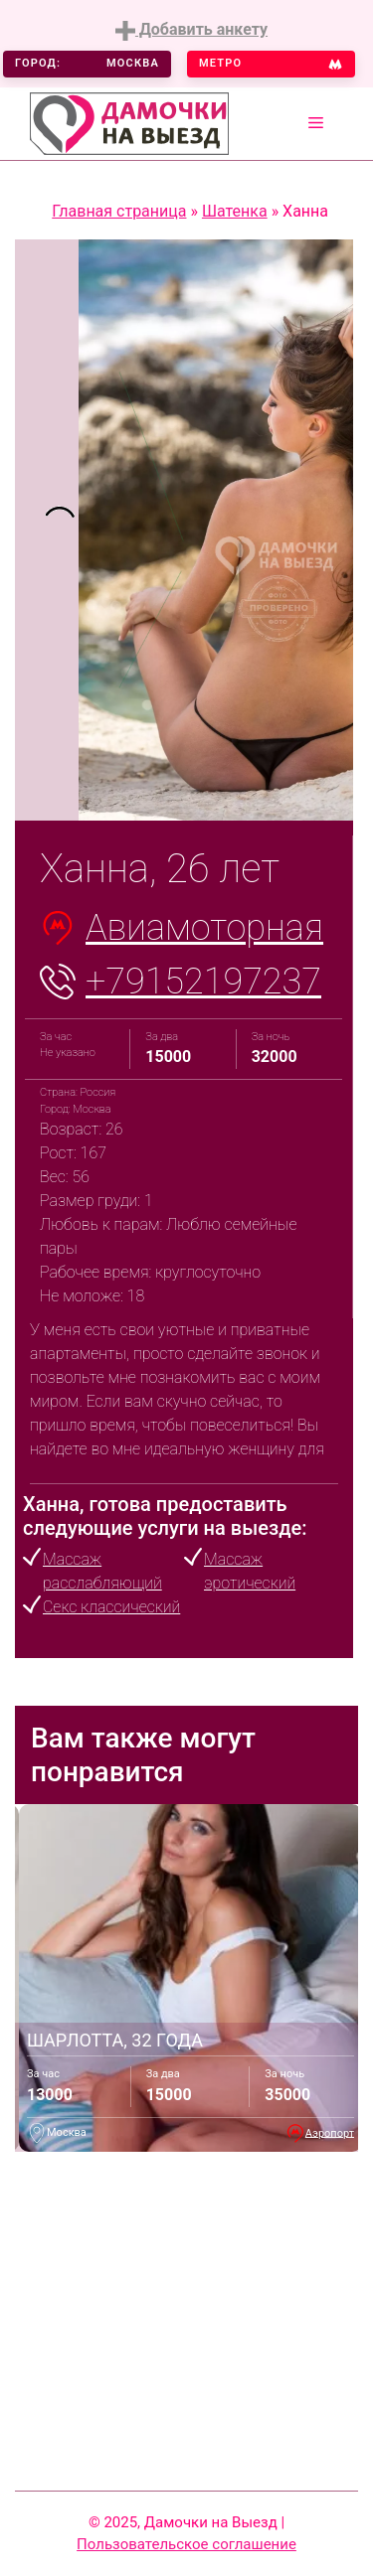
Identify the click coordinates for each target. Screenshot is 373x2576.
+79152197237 (203, 981)
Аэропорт (329, 2132)
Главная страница (119, 211)
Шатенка (235, 211)
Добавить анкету (191, 30)
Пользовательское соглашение (186, 2544)
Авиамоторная (204, 928)
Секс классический (111, 1606)
